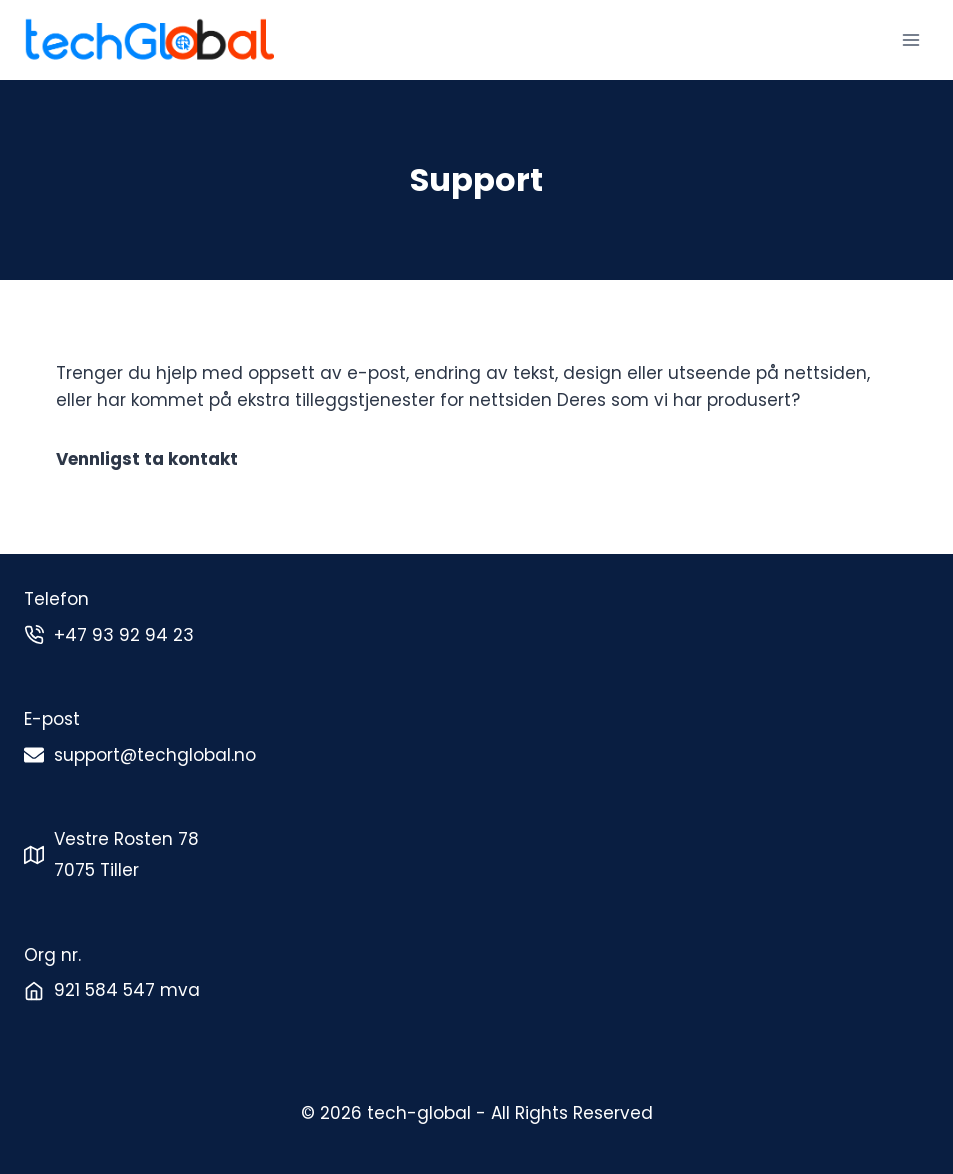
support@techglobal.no (155, 755)
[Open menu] (910, 39)
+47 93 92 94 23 (124, 635)
